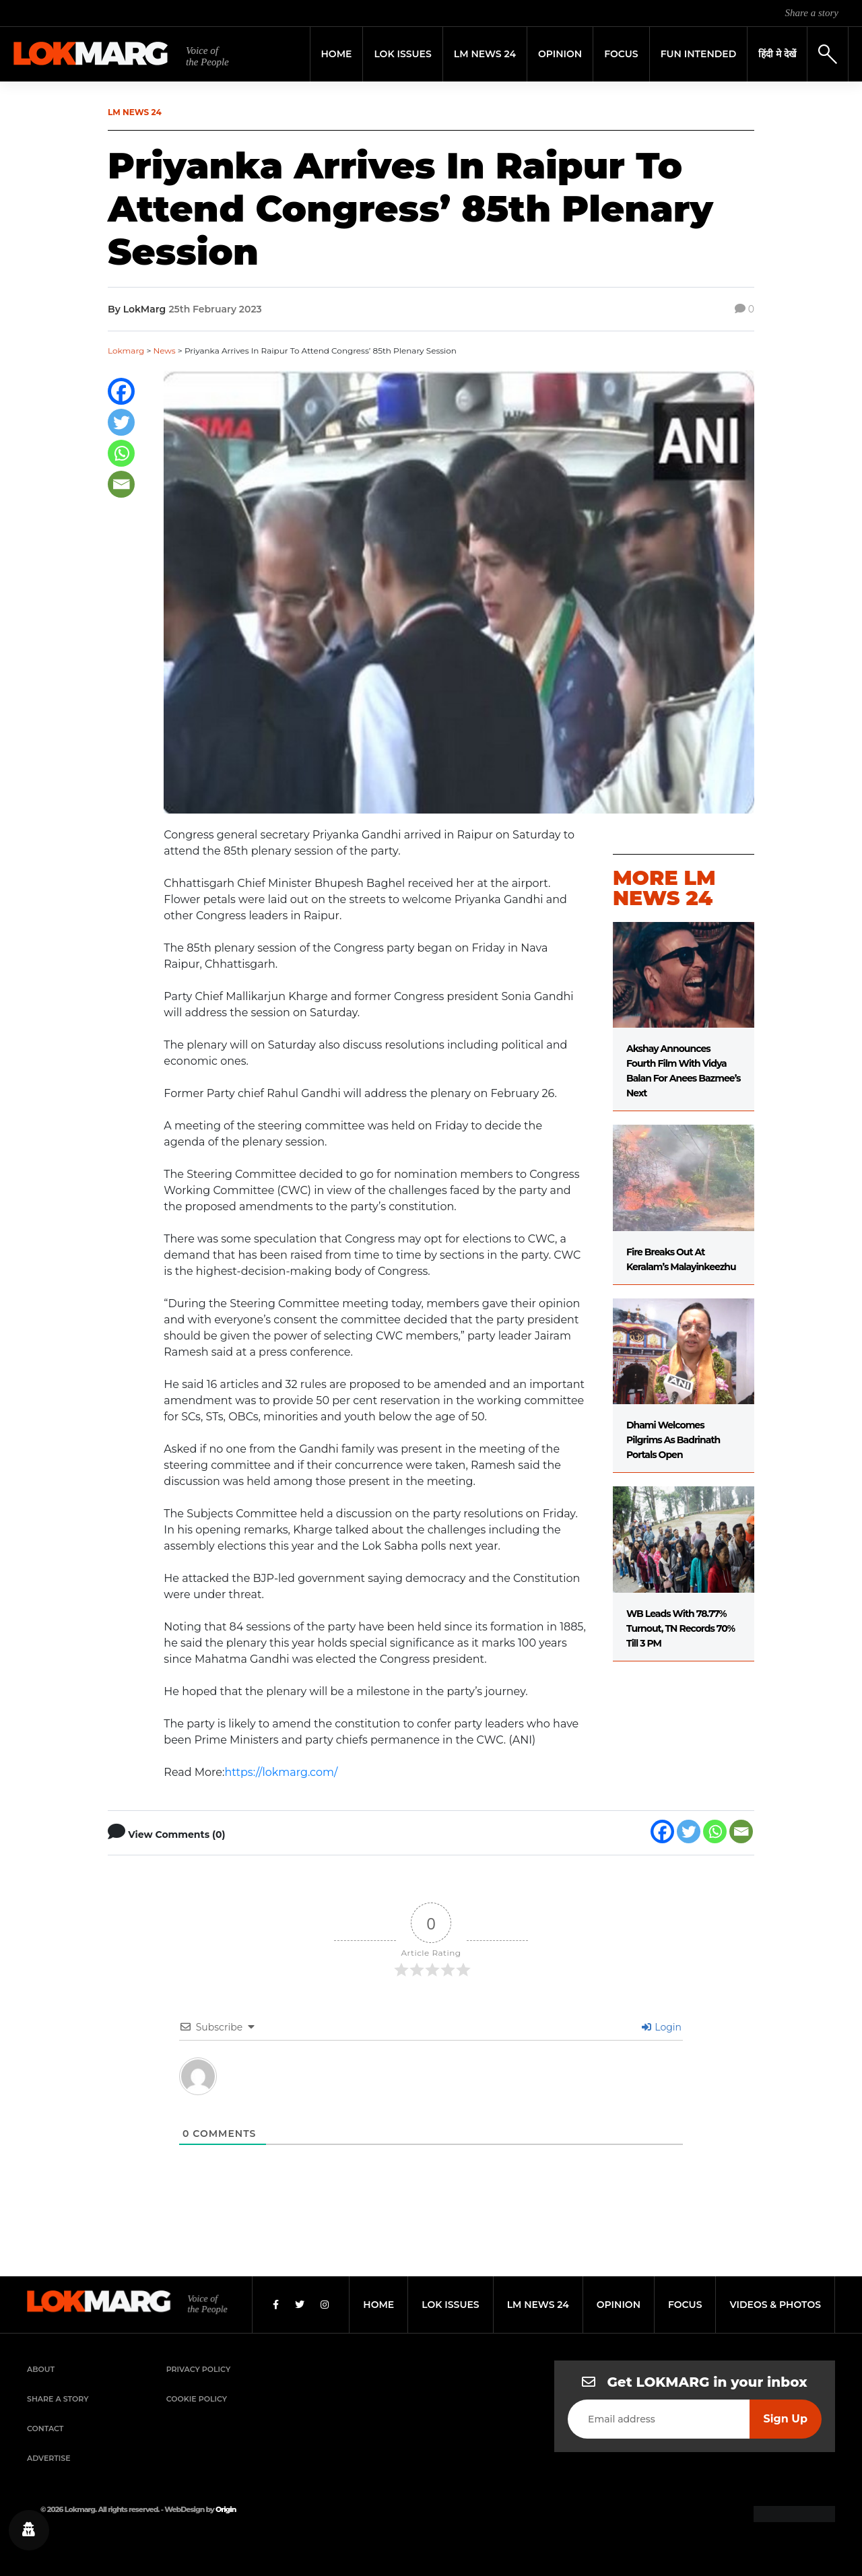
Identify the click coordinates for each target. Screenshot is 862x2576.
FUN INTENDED (699, 54)
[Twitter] (121, 422)
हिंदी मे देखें (777, 54)
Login (662, 2027)
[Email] (121, 484)
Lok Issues (402, 54)
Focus (621, 54)
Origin (226, 2509)
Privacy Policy (198, 2369)
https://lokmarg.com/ (280, 1772)
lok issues (450, 2305)
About (41, 2369)
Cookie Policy (196, 2399)
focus (685, 2305)
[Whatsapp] (121, 453)
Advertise (49, 2458)
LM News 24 (485, 54)
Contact (45, 2428)
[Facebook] (121, 391)
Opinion (560, 54)
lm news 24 (538, 2305)
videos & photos (775, 2305)
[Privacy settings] (29, 2530)
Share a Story (58, 2399)
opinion (618, 2305)
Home (336, 54)
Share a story (811, 12)
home (378, 2305)
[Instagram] (324, 2305)
